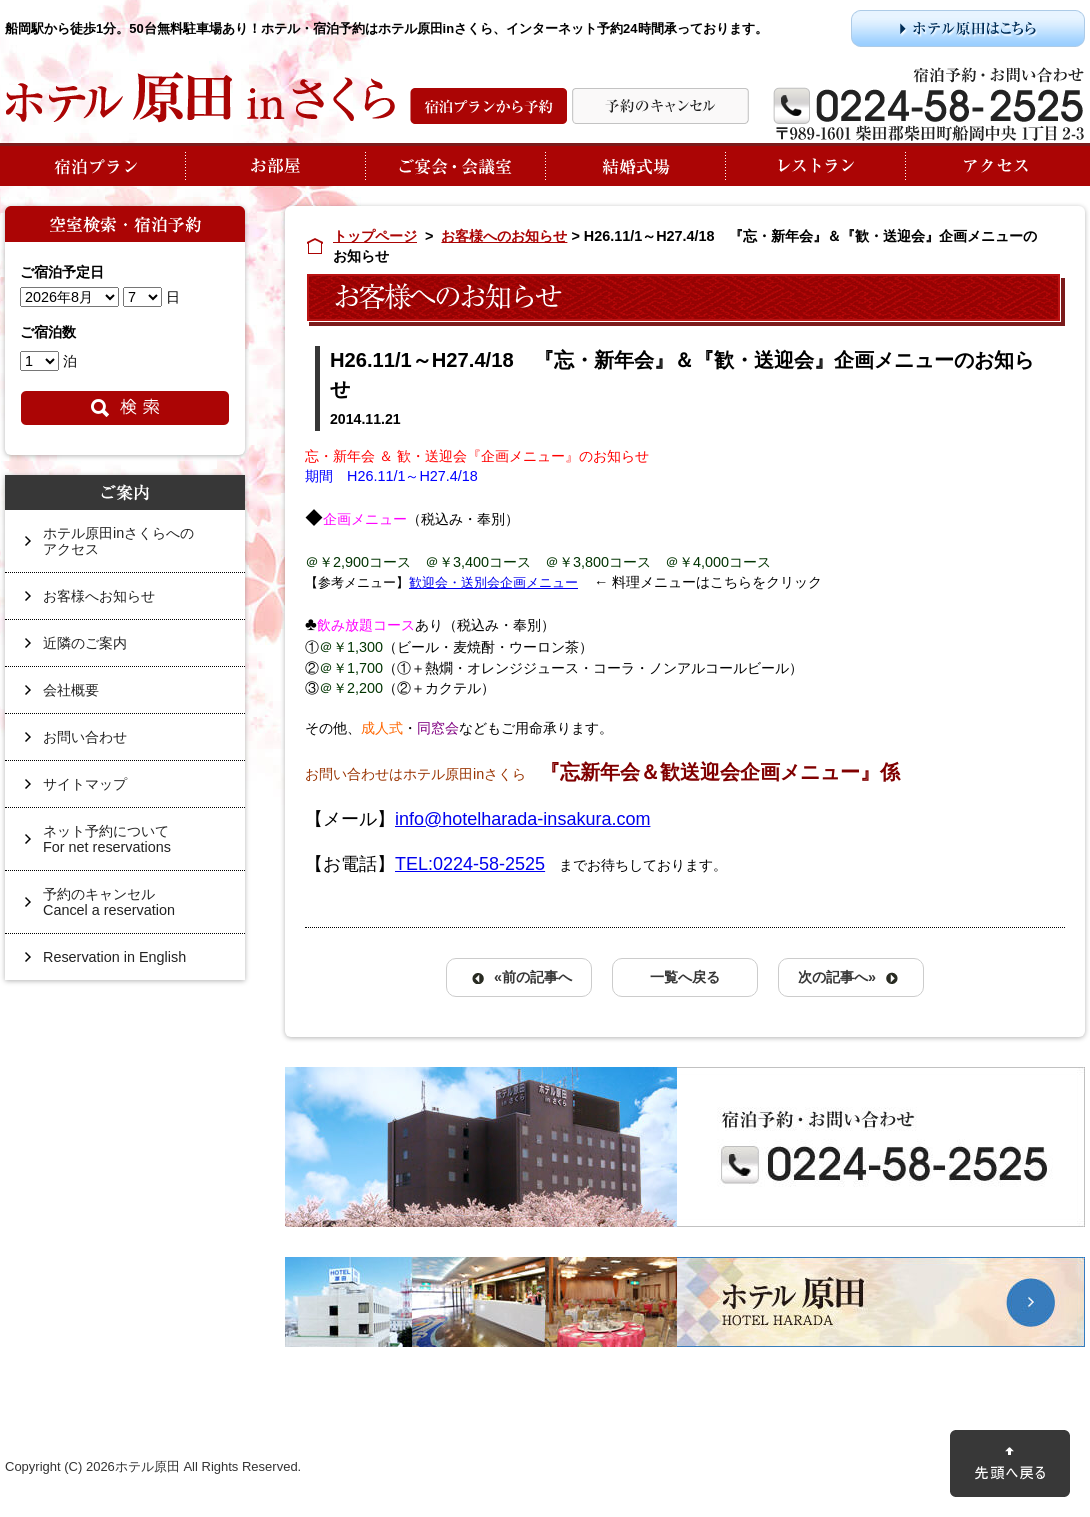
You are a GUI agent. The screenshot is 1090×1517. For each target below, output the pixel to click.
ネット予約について (134, 846)
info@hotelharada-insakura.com (522, 819)
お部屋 (275, 164)
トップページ (375, 236)
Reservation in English (114, 957)
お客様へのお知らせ (504, 236)
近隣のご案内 (85, 643)
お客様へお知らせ (99, 596)
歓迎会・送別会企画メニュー (493, 582)
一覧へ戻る (685, 977)
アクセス (995, 164)
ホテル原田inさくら (200, 97)
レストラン (815, 164)
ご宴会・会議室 (455, 164)
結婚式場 (635, 164)
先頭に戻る (1010, 1463)
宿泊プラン (95, 164)
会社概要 (71, 690)
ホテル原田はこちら (968, 28)
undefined (69, 297)
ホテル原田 (685, 1302)
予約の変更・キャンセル (660, 106)
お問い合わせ (85, 737)
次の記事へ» (837, 977)
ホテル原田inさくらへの (134, 548)
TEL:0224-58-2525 (470, 864)
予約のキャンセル (134, 909)
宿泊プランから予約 (488, 106)
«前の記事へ (533, 977)
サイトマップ (85, 784)
